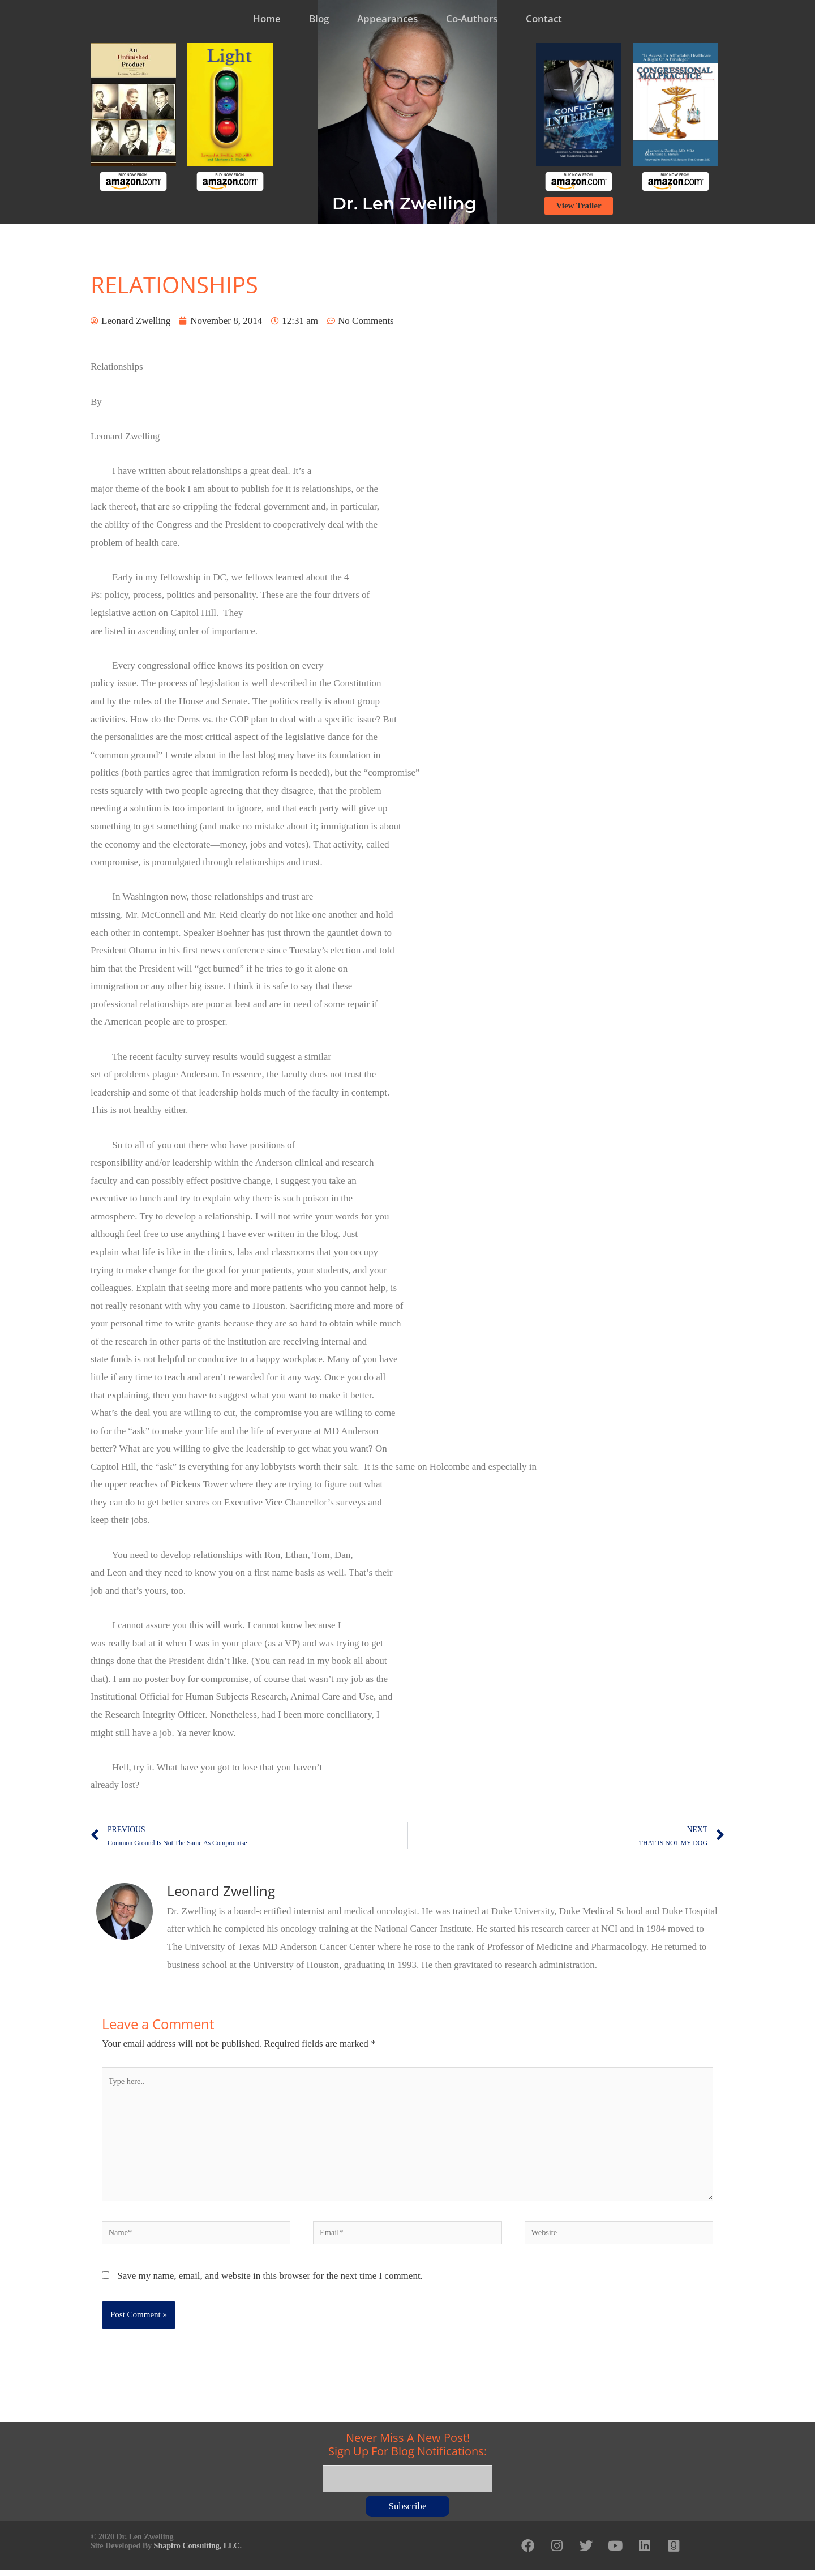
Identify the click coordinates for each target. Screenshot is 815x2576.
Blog (319, 18)
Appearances (387, 18)
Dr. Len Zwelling (404, 203)
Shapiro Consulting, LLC (197, 2549)
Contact (544, 18)
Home (267, 18)
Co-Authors (471, 18)
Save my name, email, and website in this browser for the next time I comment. (270, 2282)
